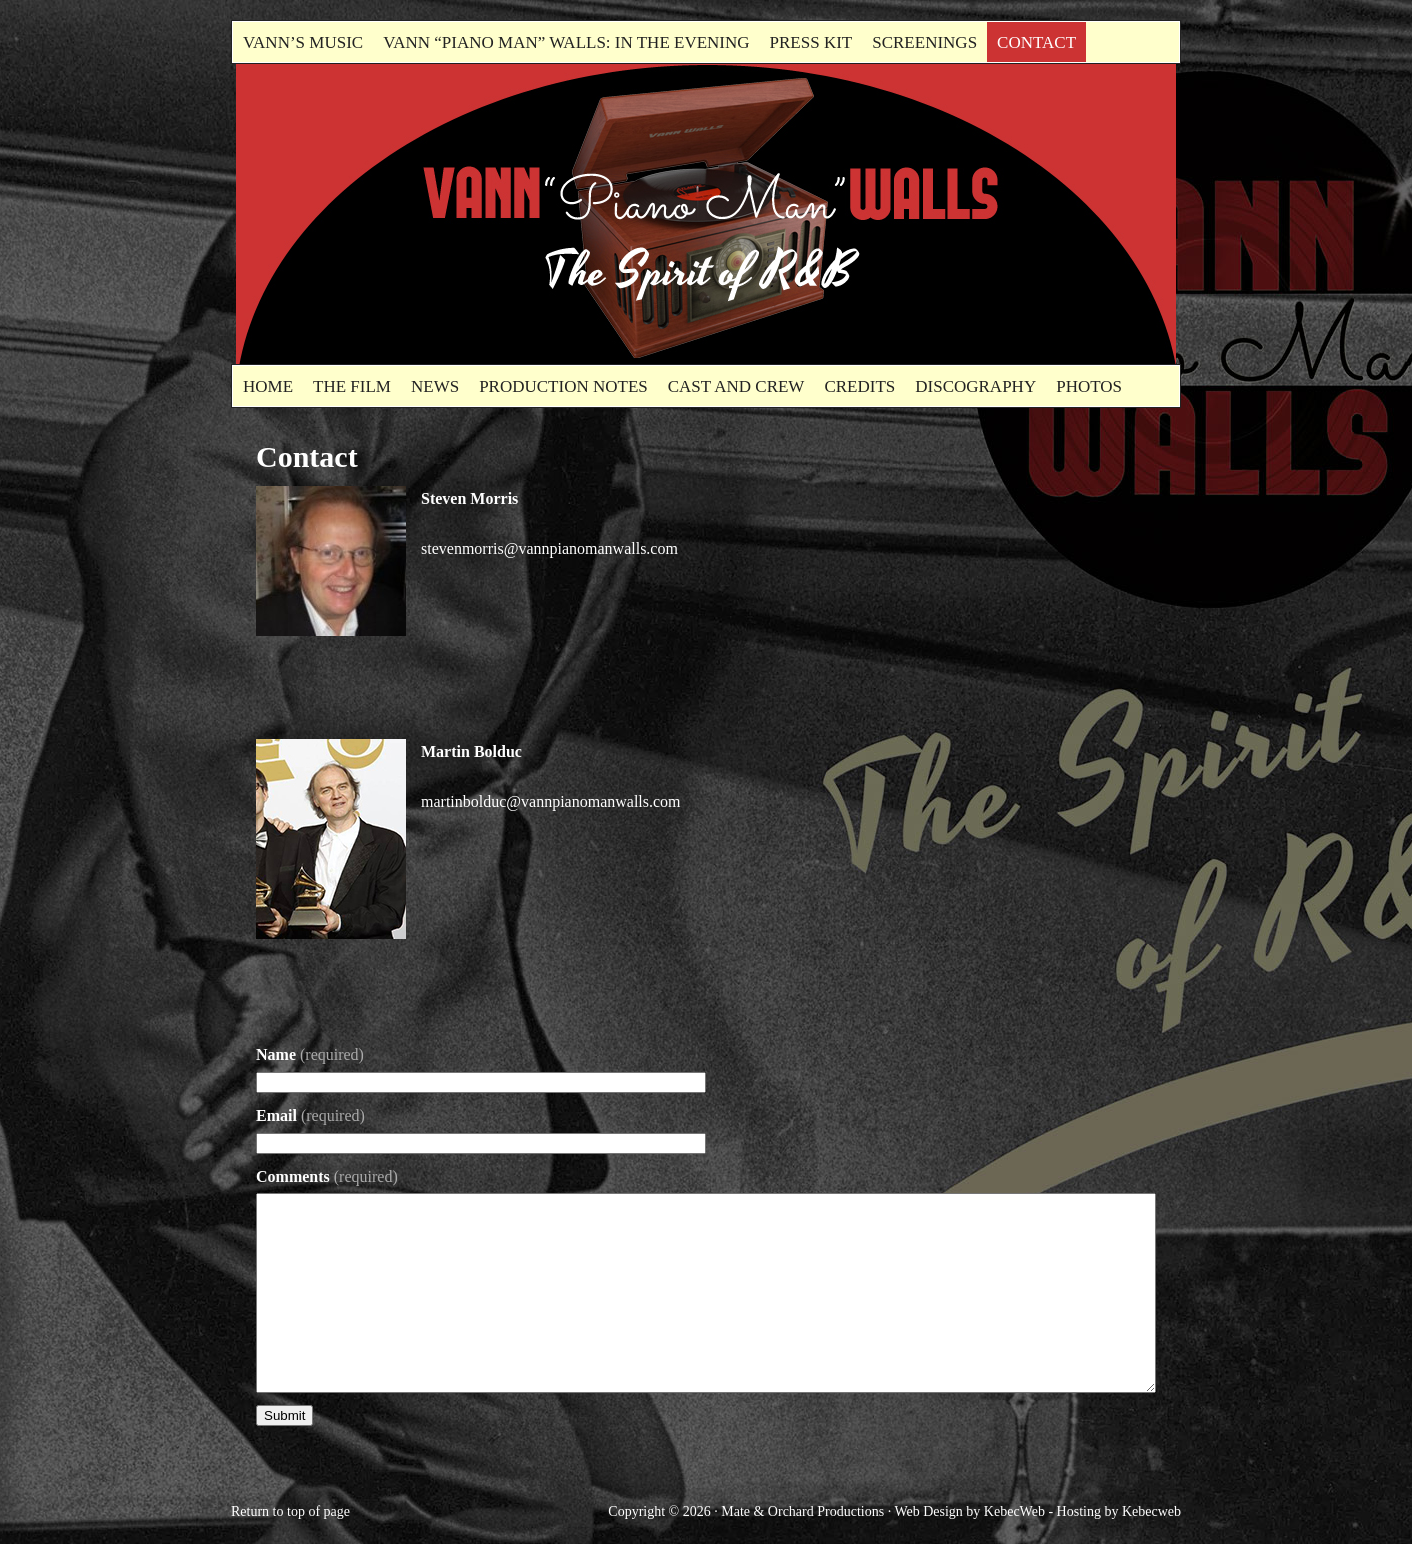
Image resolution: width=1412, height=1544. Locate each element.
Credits (859, 386)
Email (310, 1115)
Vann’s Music (303, 42)
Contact (1036, 42)
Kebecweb (1151, 1511)
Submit (284, 1415)
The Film (352, 386)
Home (268, 386)
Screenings (924, 42)
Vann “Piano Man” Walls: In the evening (566, 42)
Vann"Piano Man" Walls (461, 214)
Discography (975, 386)
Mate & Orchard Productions (802, 1511)
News (435, 386)
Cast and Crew (736, 386)
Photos (1089, 386)
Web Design (928, 1511)
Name (310, 1054)
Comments (327, 1176)
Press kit (811, 42)
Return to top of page (290, 1511)
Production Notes (563, 386)
